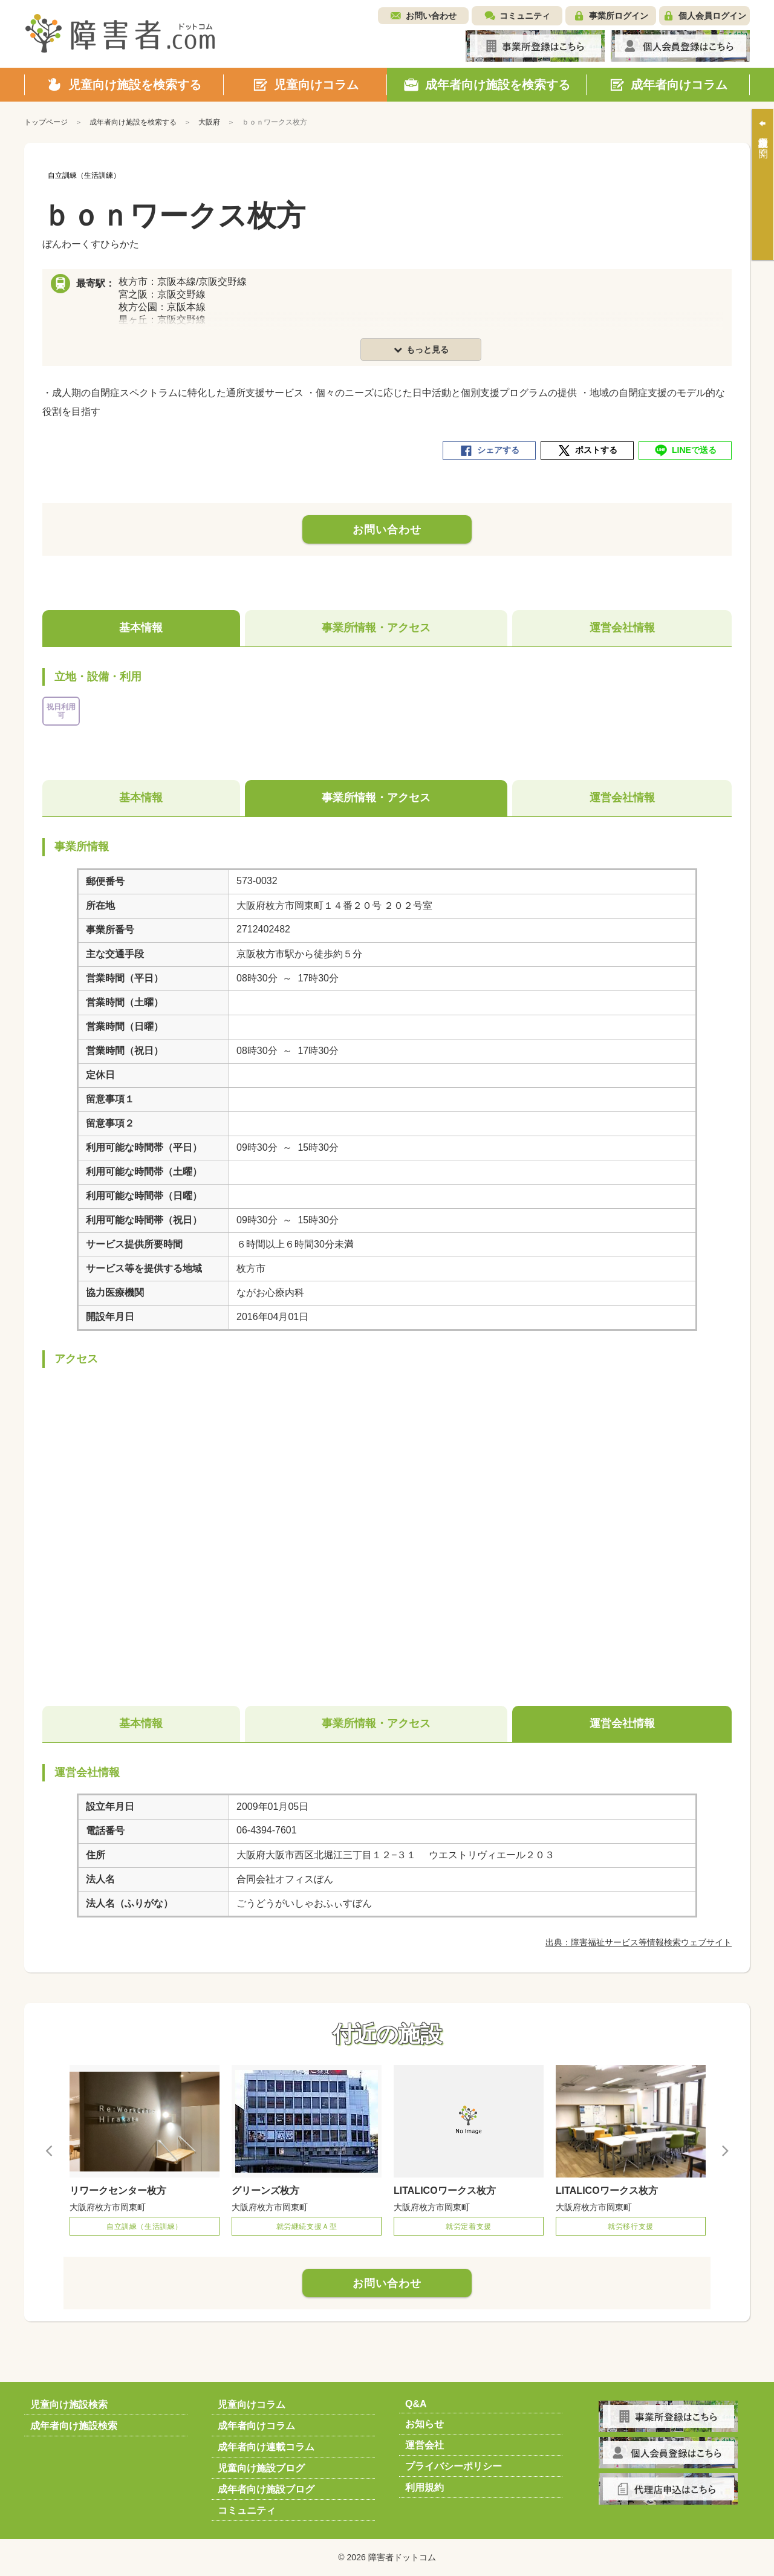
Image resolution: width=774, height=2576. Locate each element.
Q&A (416, 2404)
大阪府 (209, 122)
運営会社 (424, 2445)
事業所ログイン (618, 16)
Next (724, 2150)
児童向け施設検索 (69, 2404)
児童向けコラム (251, 2404)
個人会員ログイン (712, 16)
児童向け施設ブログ (261, 2468)
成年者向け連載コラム (266, 2447)
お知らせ (424, 2424)
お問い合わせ (431, 16)
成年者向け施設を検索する (133, 122)
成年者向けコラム (256, 2426)
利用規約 (424, 2487)
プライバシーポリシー (453, 2466)
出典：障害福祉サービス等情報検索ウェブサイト (638, 1942)
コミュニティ (524, 16)
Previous (49, 2150)
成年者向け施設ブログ (266, 2489)
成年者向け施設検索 (73, 2426)
